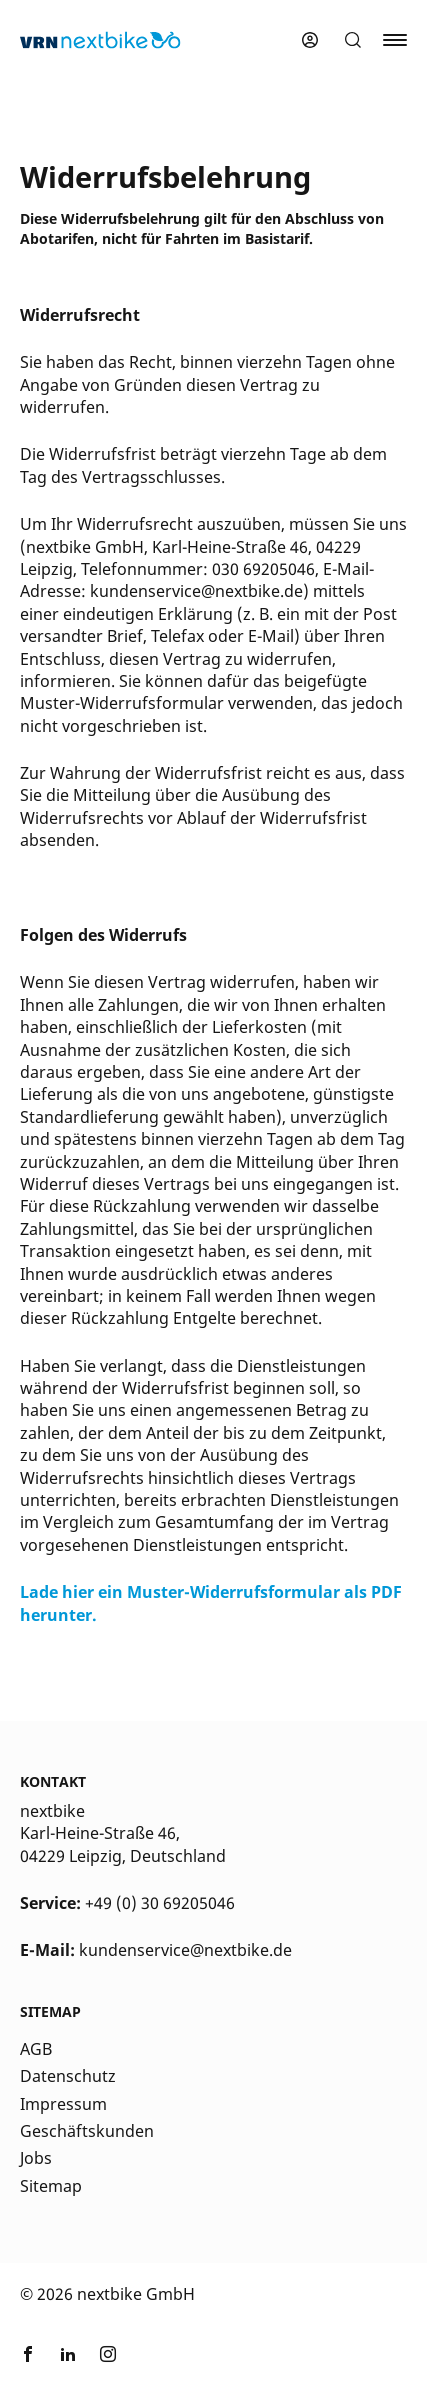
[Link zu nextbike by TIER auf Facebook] (28, 2357)
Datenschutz (68, 2076)
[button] (353, 40)
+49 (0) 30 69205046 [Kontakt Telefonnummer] (160, 1903)
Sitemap (51, 2186)
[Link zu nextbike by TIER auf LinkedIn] (68, 2357)
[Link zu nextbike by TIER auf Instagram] (108, 2357)
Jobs (36, 2158)
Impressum (63, 2104)
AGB (36, 2049)
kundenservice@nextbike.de (185, 1950)
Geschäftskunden (87, 2131)
